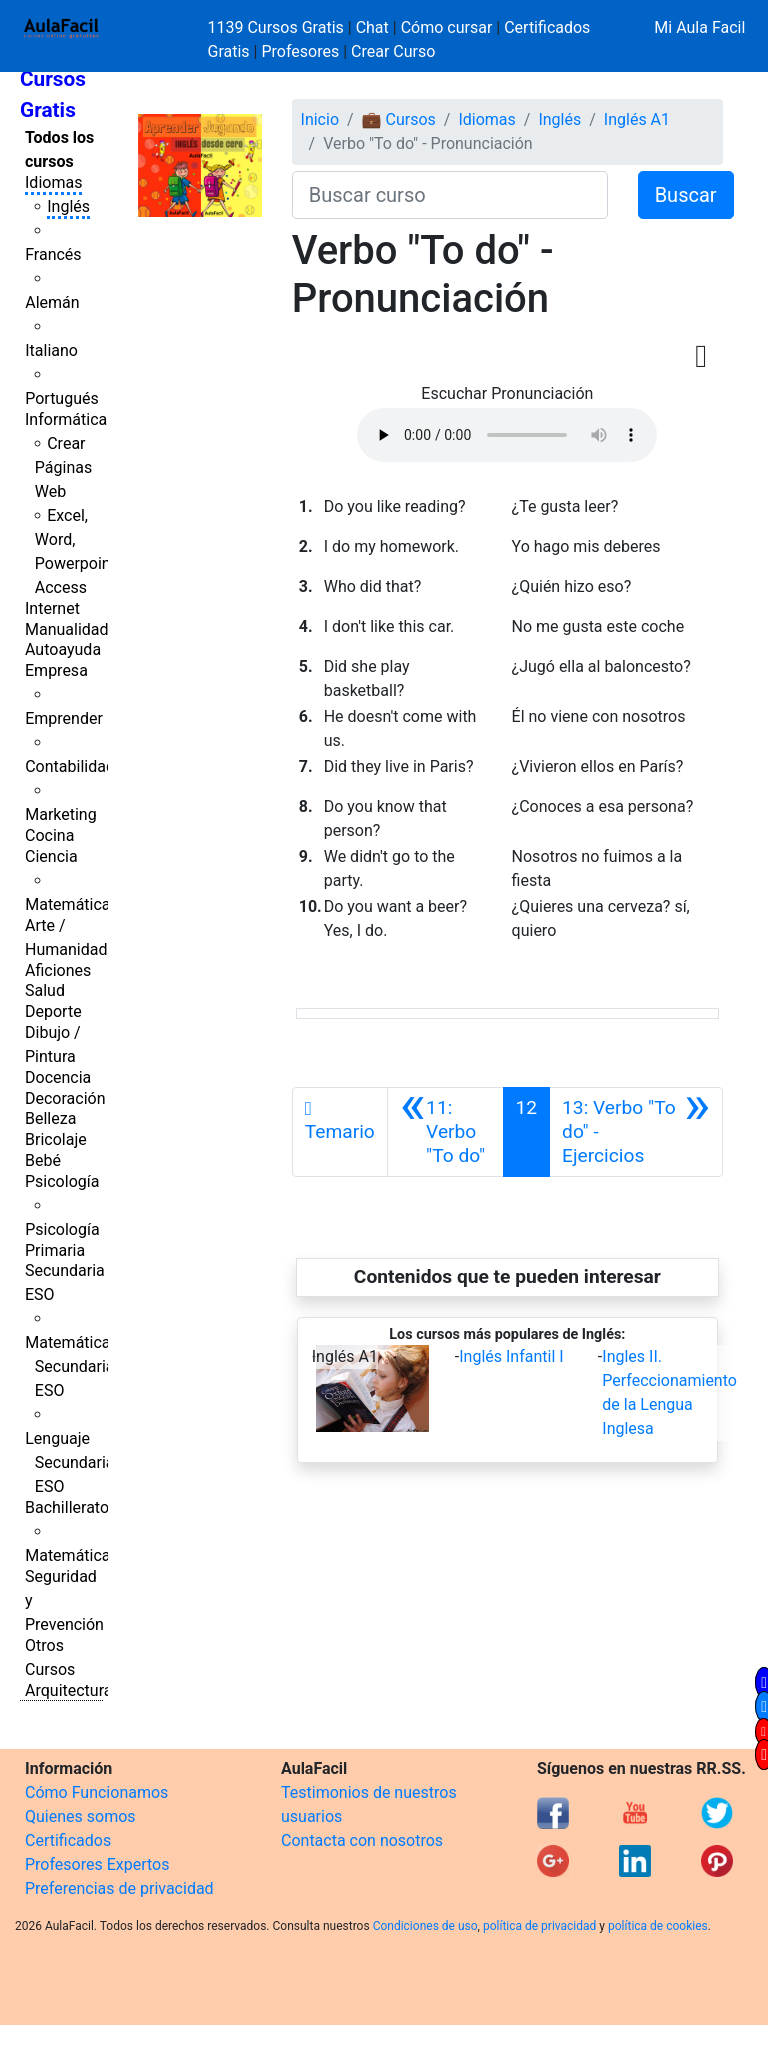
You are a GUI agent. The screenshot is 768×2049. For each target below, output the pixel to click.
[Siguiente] (636, 1132)
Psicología (62, 1181)
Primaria (55, 1250)
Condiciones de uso (425, 1926)
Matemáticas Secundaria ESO (72, 1366)
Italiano (51, 350)
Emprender (64, 718)
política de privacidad (539, 1926)
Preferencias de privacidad (119, 1888)
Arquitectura (68, 1690)
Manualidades (75, 629)
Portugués (62, 398)
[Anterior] (445, 1132)
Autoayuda (63, 649)
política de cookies (658, 1926)
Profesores (300, 51)
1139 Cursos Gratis (278, 27)
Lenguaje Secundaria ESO (69, 1462)
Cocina (49, 835)
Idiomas (53, 182)
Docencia (58, 1077)
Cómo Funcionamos (96, 1792)
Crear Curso (393, 51)
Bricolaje (56, 1139)
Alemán (52, 302)
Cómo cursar (447, 27)
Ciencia (51, 856)
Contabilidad (70, 766)
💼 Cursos (399, 119)
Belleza (50, 1118)
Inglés (68, 206)
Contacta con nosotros (362, 1840)
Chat (372, 27)
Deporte (53, 1011)
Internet (52, 608)
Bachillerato (67, 1507)
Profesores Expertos (97, 1864)
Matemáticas (72, 904)
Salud (45, 990)
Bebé (43, 1160)
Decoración (65, 1098)
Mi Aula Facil (699, 27)
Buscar (686, 195)
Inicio (320, 119)
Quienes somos (80, 1816)
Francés (53, 254)
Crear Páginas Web (63, 467)
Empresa (56, 670)
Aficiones (58, 970)
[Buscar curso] (450, 195)
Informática (66, 419)
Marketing (60, 814)
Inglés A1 (637, 119)
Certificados (68, 1840)
